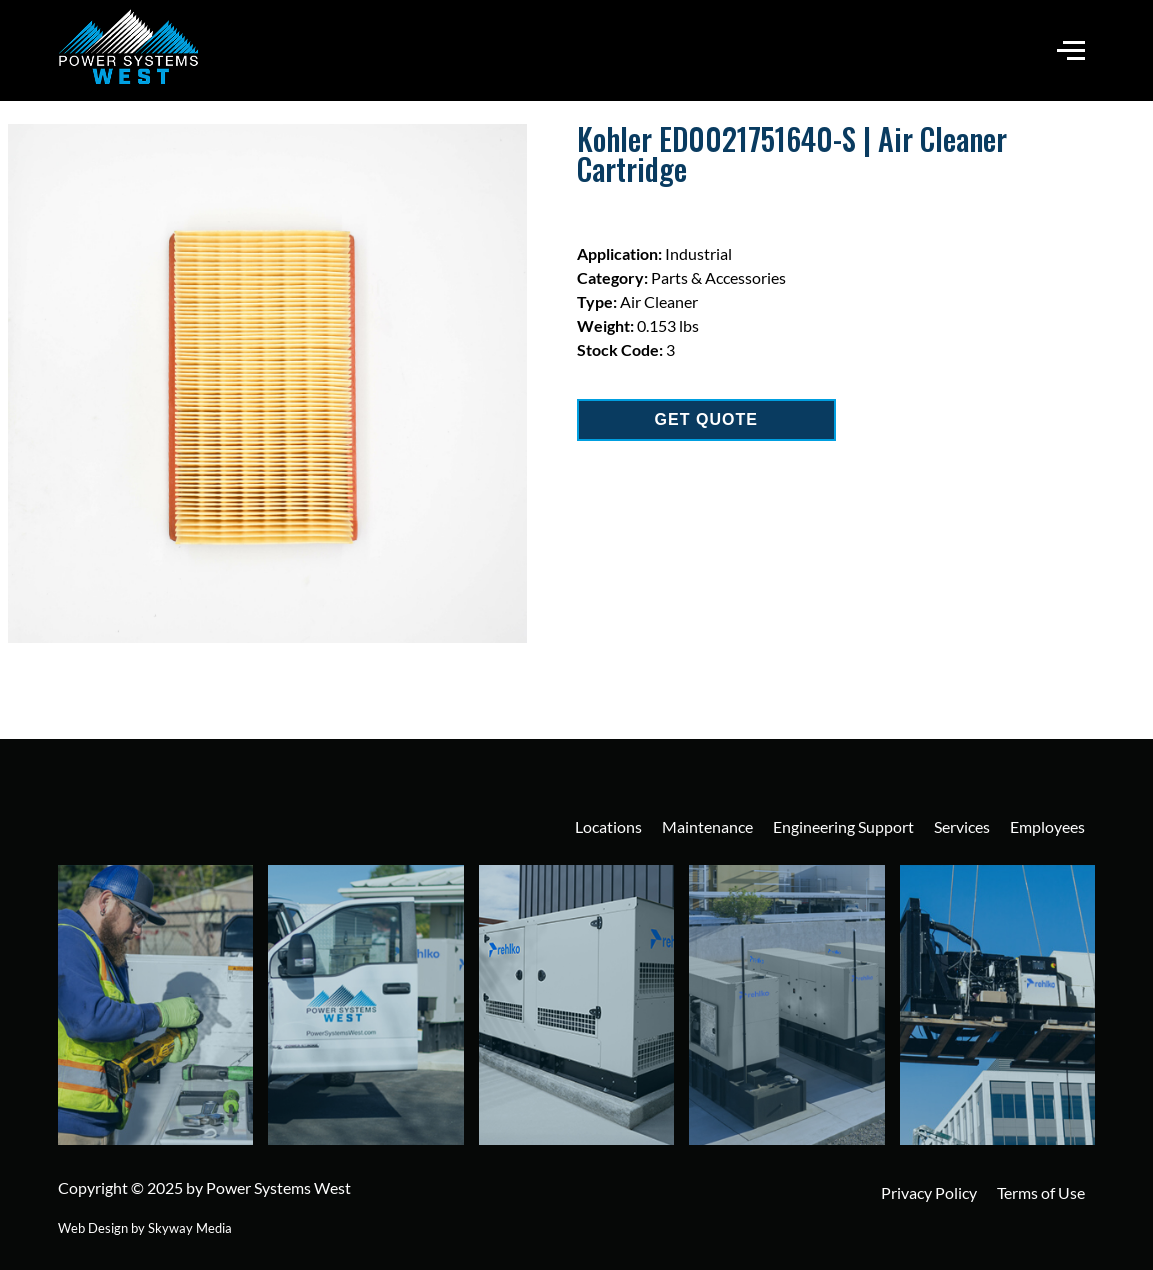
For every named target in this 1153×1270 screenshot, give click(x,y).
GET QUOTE (706, 419)
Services (962, 826)
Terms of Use (1041, 1192)
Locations (608, 826)
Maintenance (707, 826)
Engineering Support (843, 826)
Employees (1047, 826)
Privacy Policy (929, 1192)
